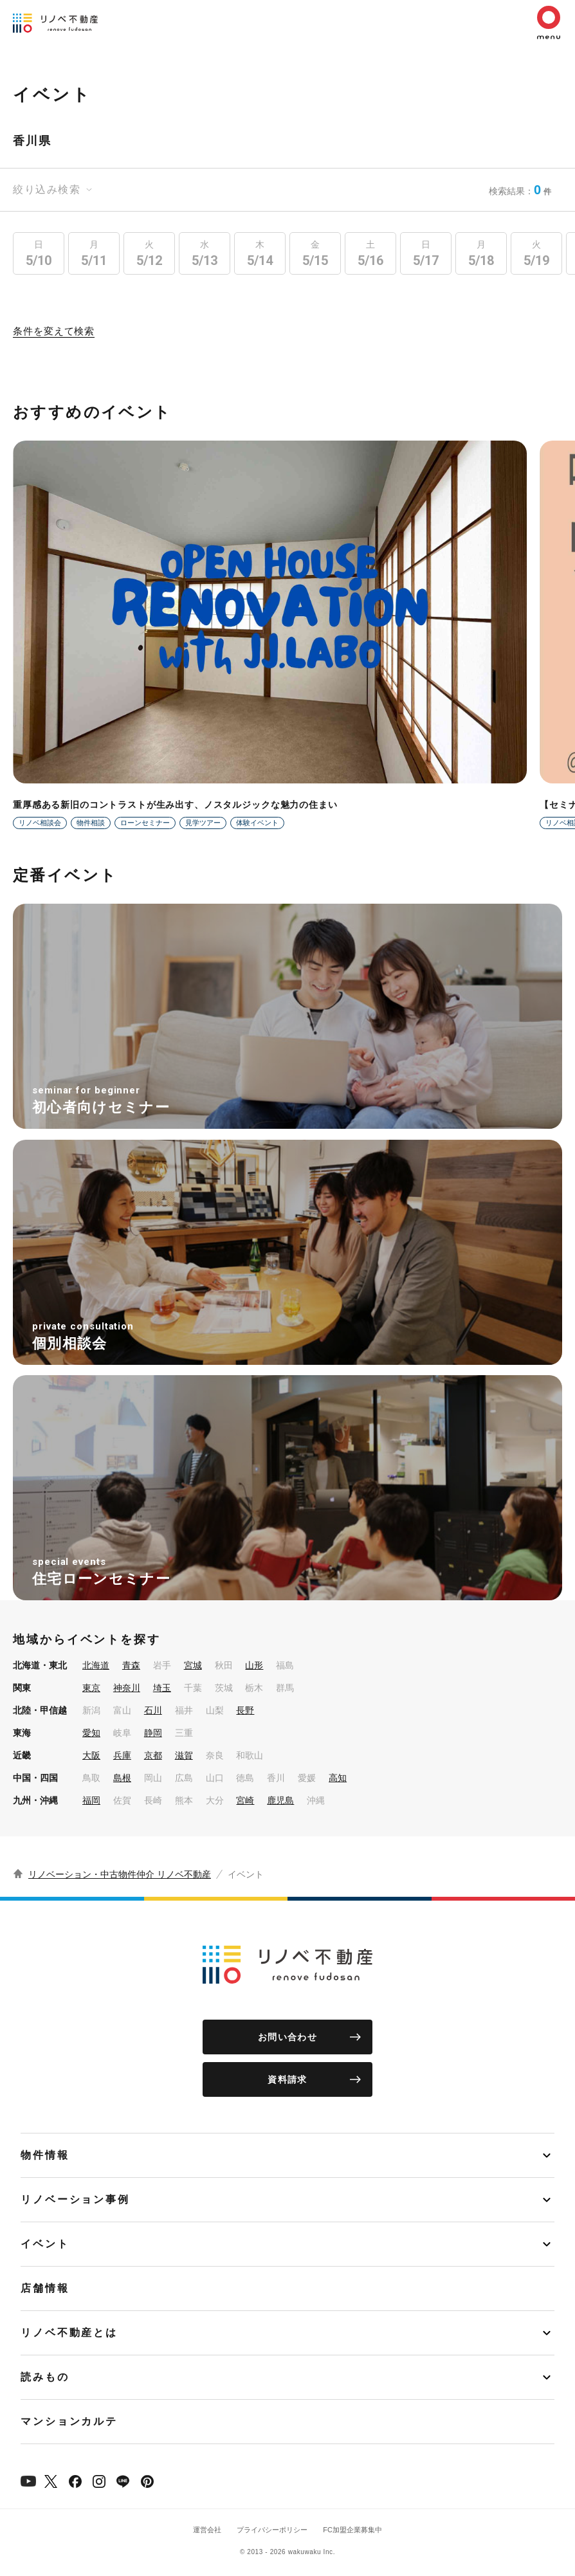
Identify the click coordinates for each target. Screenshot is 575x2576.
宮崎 (245, 1800)
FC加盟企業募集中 (352, 2530)
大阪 (91, 1755)
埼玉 (162, 1688)
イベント (45, 2243)
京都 (153, 1755)
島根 (122, 1778)
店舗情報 (45, 2288)
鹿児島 (280, 1800)
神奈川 (126, 1688)
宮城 (193, 1665)
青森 (131, 1665)
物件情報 (45, 2155)
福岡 (91, 1800)
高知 (338, 1778)
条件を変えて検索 (54, 331)
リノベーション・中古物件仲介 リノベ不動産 (119, 1874)
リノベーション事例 (75, 2199)
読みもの (45, 2376)
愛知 (91, 1733)
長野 (245, 1710)
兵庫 (122, 1755)
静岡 (153, 1733)
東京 (91, 1688)
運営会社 (207, 2530)
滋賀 (184, 1755)
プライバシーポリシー (272, 2530)
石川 (153, 1710)
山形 (254, 1665)
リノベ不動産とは (69, 2332)
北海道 (95, 1665)
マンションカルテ (69, 2421)
